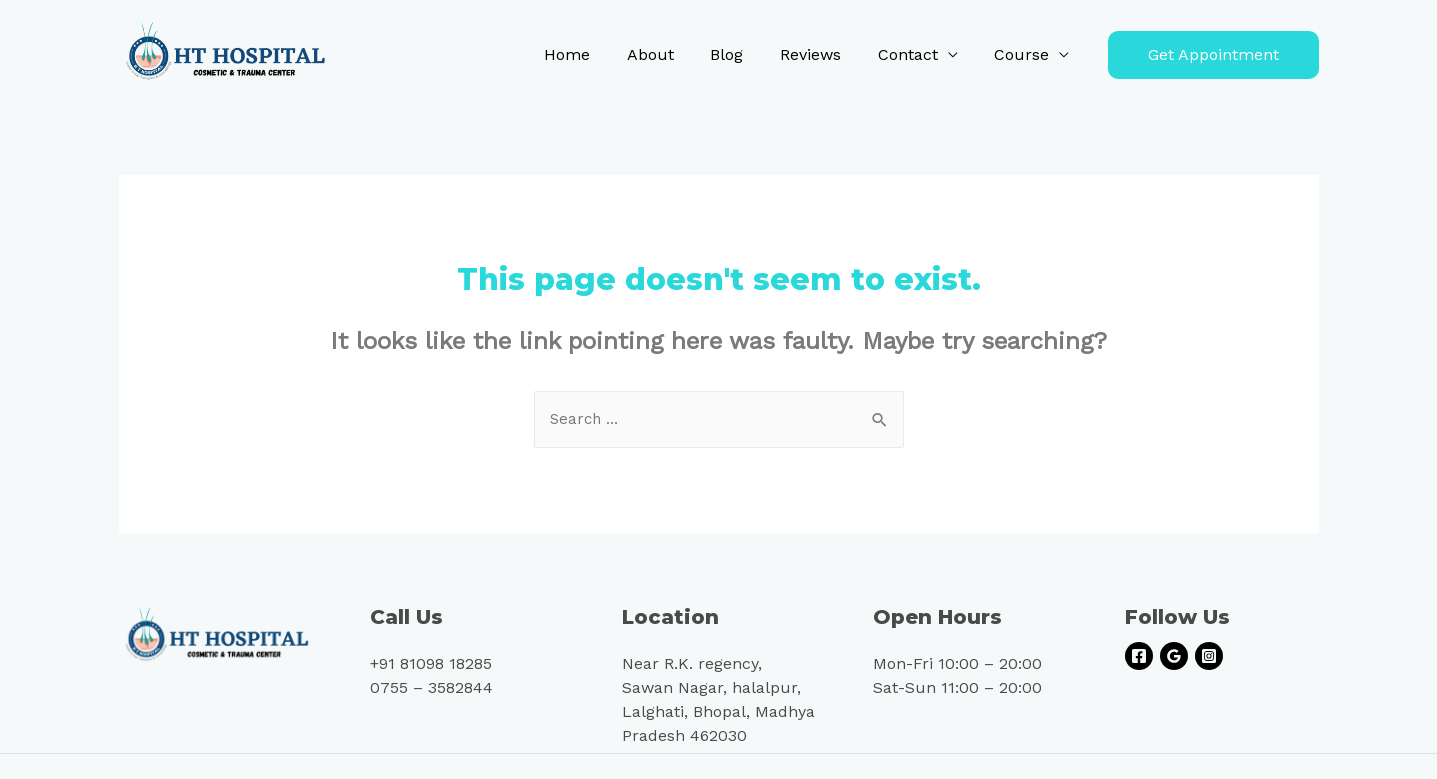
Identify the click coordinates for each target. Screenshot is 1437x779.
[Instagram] (1209, 658)
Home (593, 54)
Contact (915, 54)
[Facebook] (1139, 658)
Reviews (822, 54)
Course (1024, 54)
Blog (743, 54)
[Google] (1174, 658)
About (671, 54)
